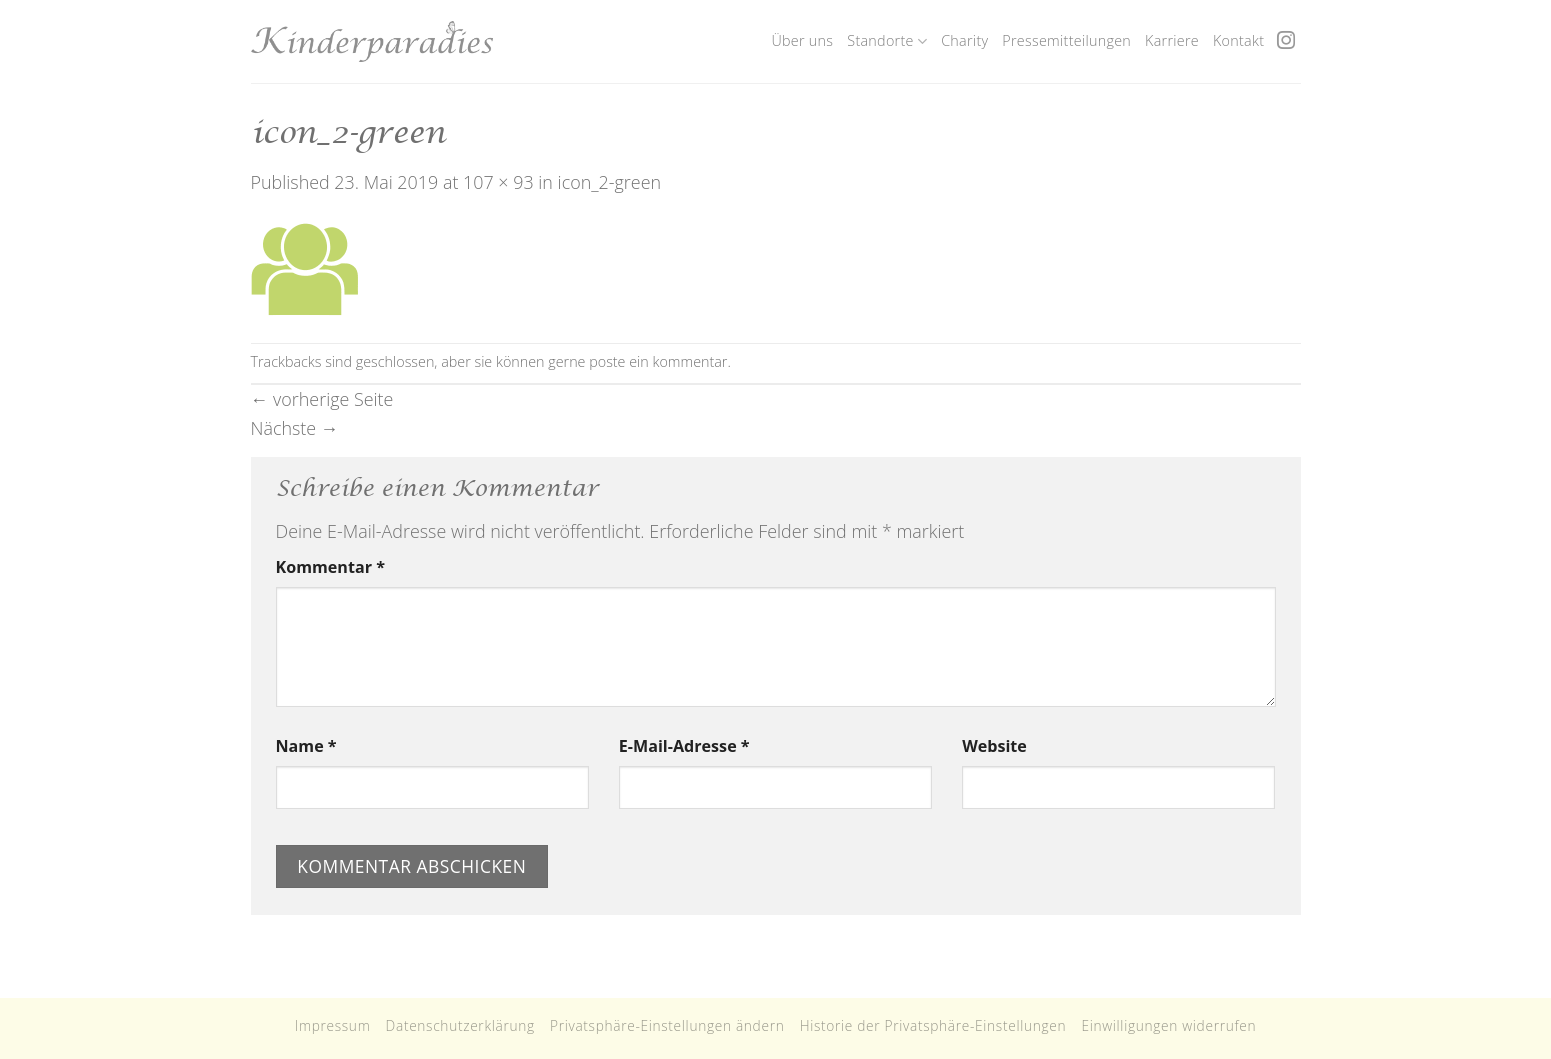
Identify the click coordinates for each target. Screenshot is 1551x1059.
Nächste (295, 428)
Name (306, 746)
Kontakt (1238, 40)
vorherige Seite (322, 399)
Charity (964, 40)
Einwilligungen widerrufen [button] (1168, 1025)
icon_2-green (609, 182)
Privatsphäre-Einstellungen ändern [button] (667, 1025)
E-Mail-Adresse (684, 746)
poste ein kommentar (658, 361)
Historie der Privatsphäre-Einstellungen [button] (933, 1025)
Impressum (333, 1025)
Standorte (887, 41)
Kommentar (330, 567)
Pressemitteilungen (1066, 40)
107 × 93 (498, 182)
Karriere (1172, 40)
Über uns (802, 40)
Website (994, 746)
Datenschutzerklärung (460, 1025)
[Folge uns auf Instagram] (1286, 41)
